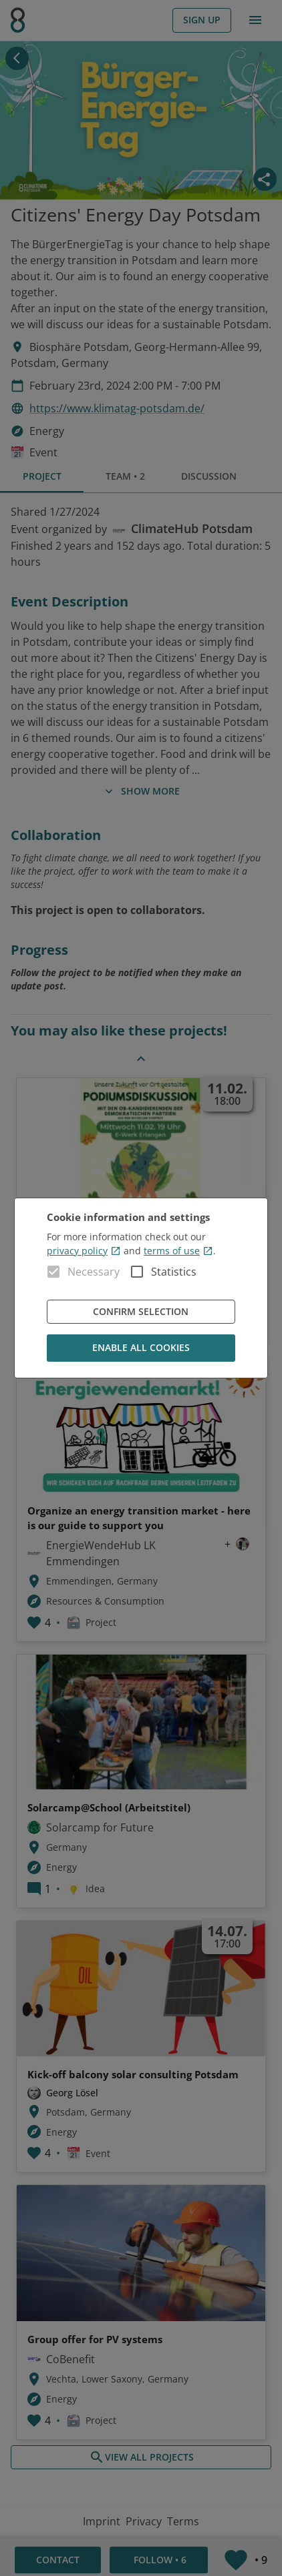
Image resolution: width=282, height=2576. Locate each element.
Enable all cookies (141, 1348)
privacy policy (84, 1250)
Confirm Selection (141, 1312)
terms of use (178, 1250)
